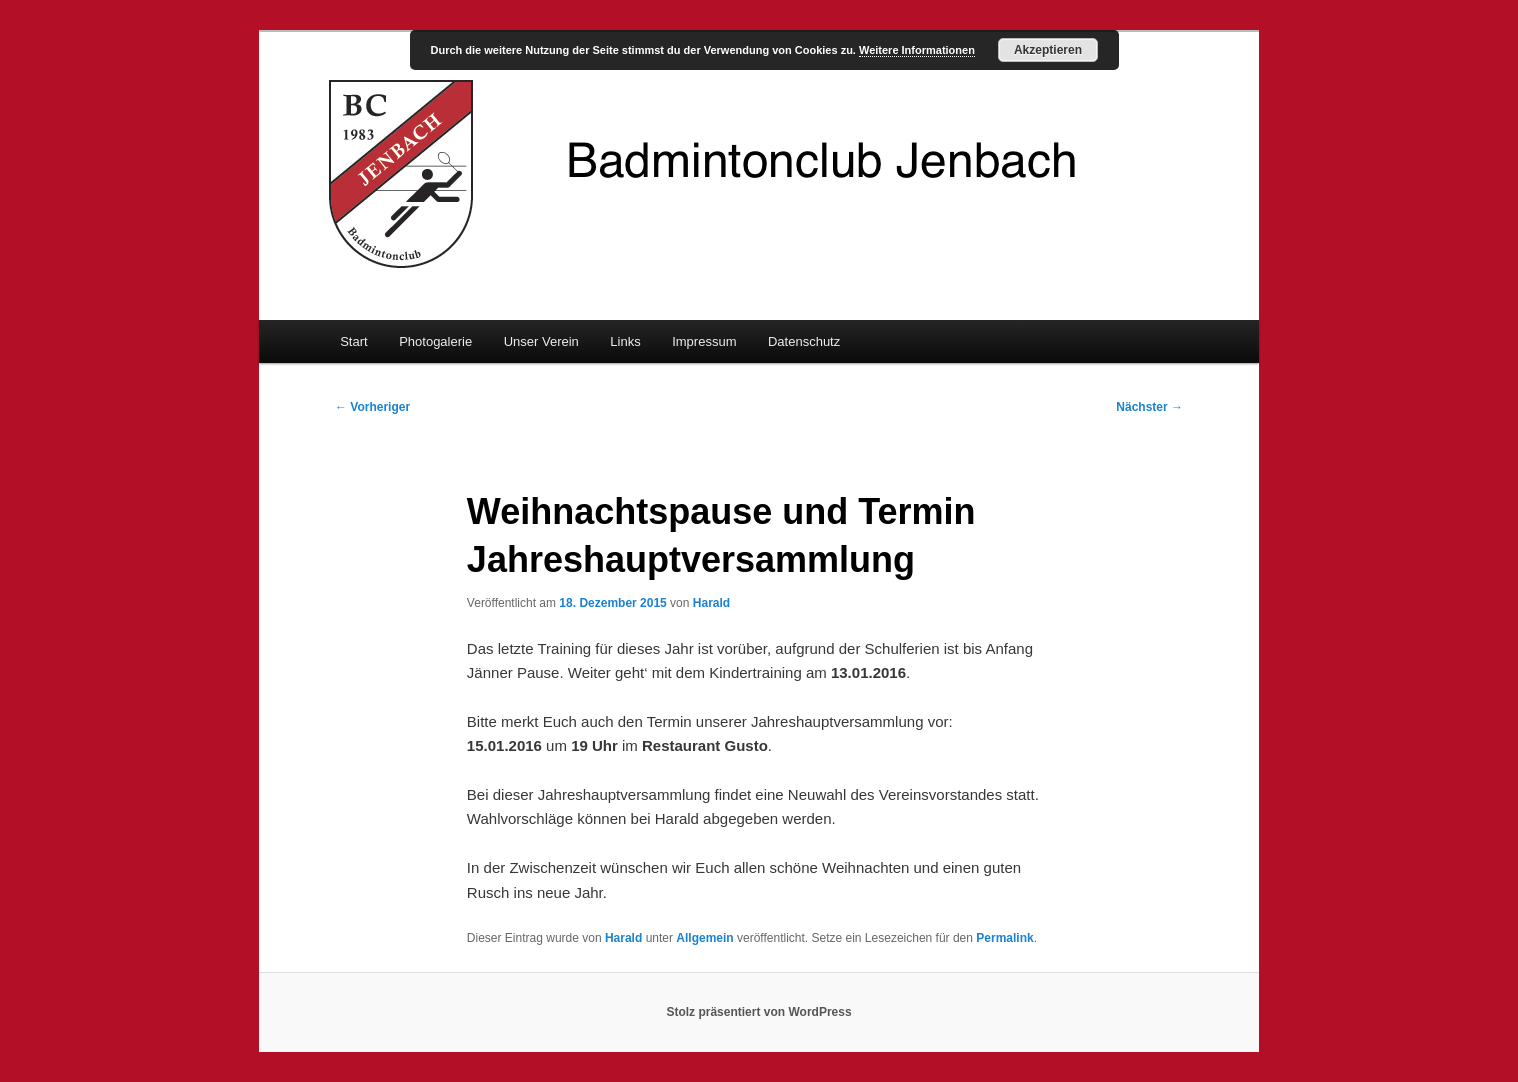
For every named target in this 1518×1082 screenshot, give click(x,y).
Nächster (1149, 407)
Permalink (1004, 938)
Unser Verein (541, 341)
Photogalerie (435, 341)
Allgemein (704, 938)
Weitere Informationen (917, 50)
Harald (711, 603)
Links (625, 341)
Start (353, 341)
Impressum (704, 341)
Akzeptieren (1048, 50)
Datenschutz (804, 341)
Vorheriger (372, 407)
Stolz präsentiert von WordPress (758, 1012)
